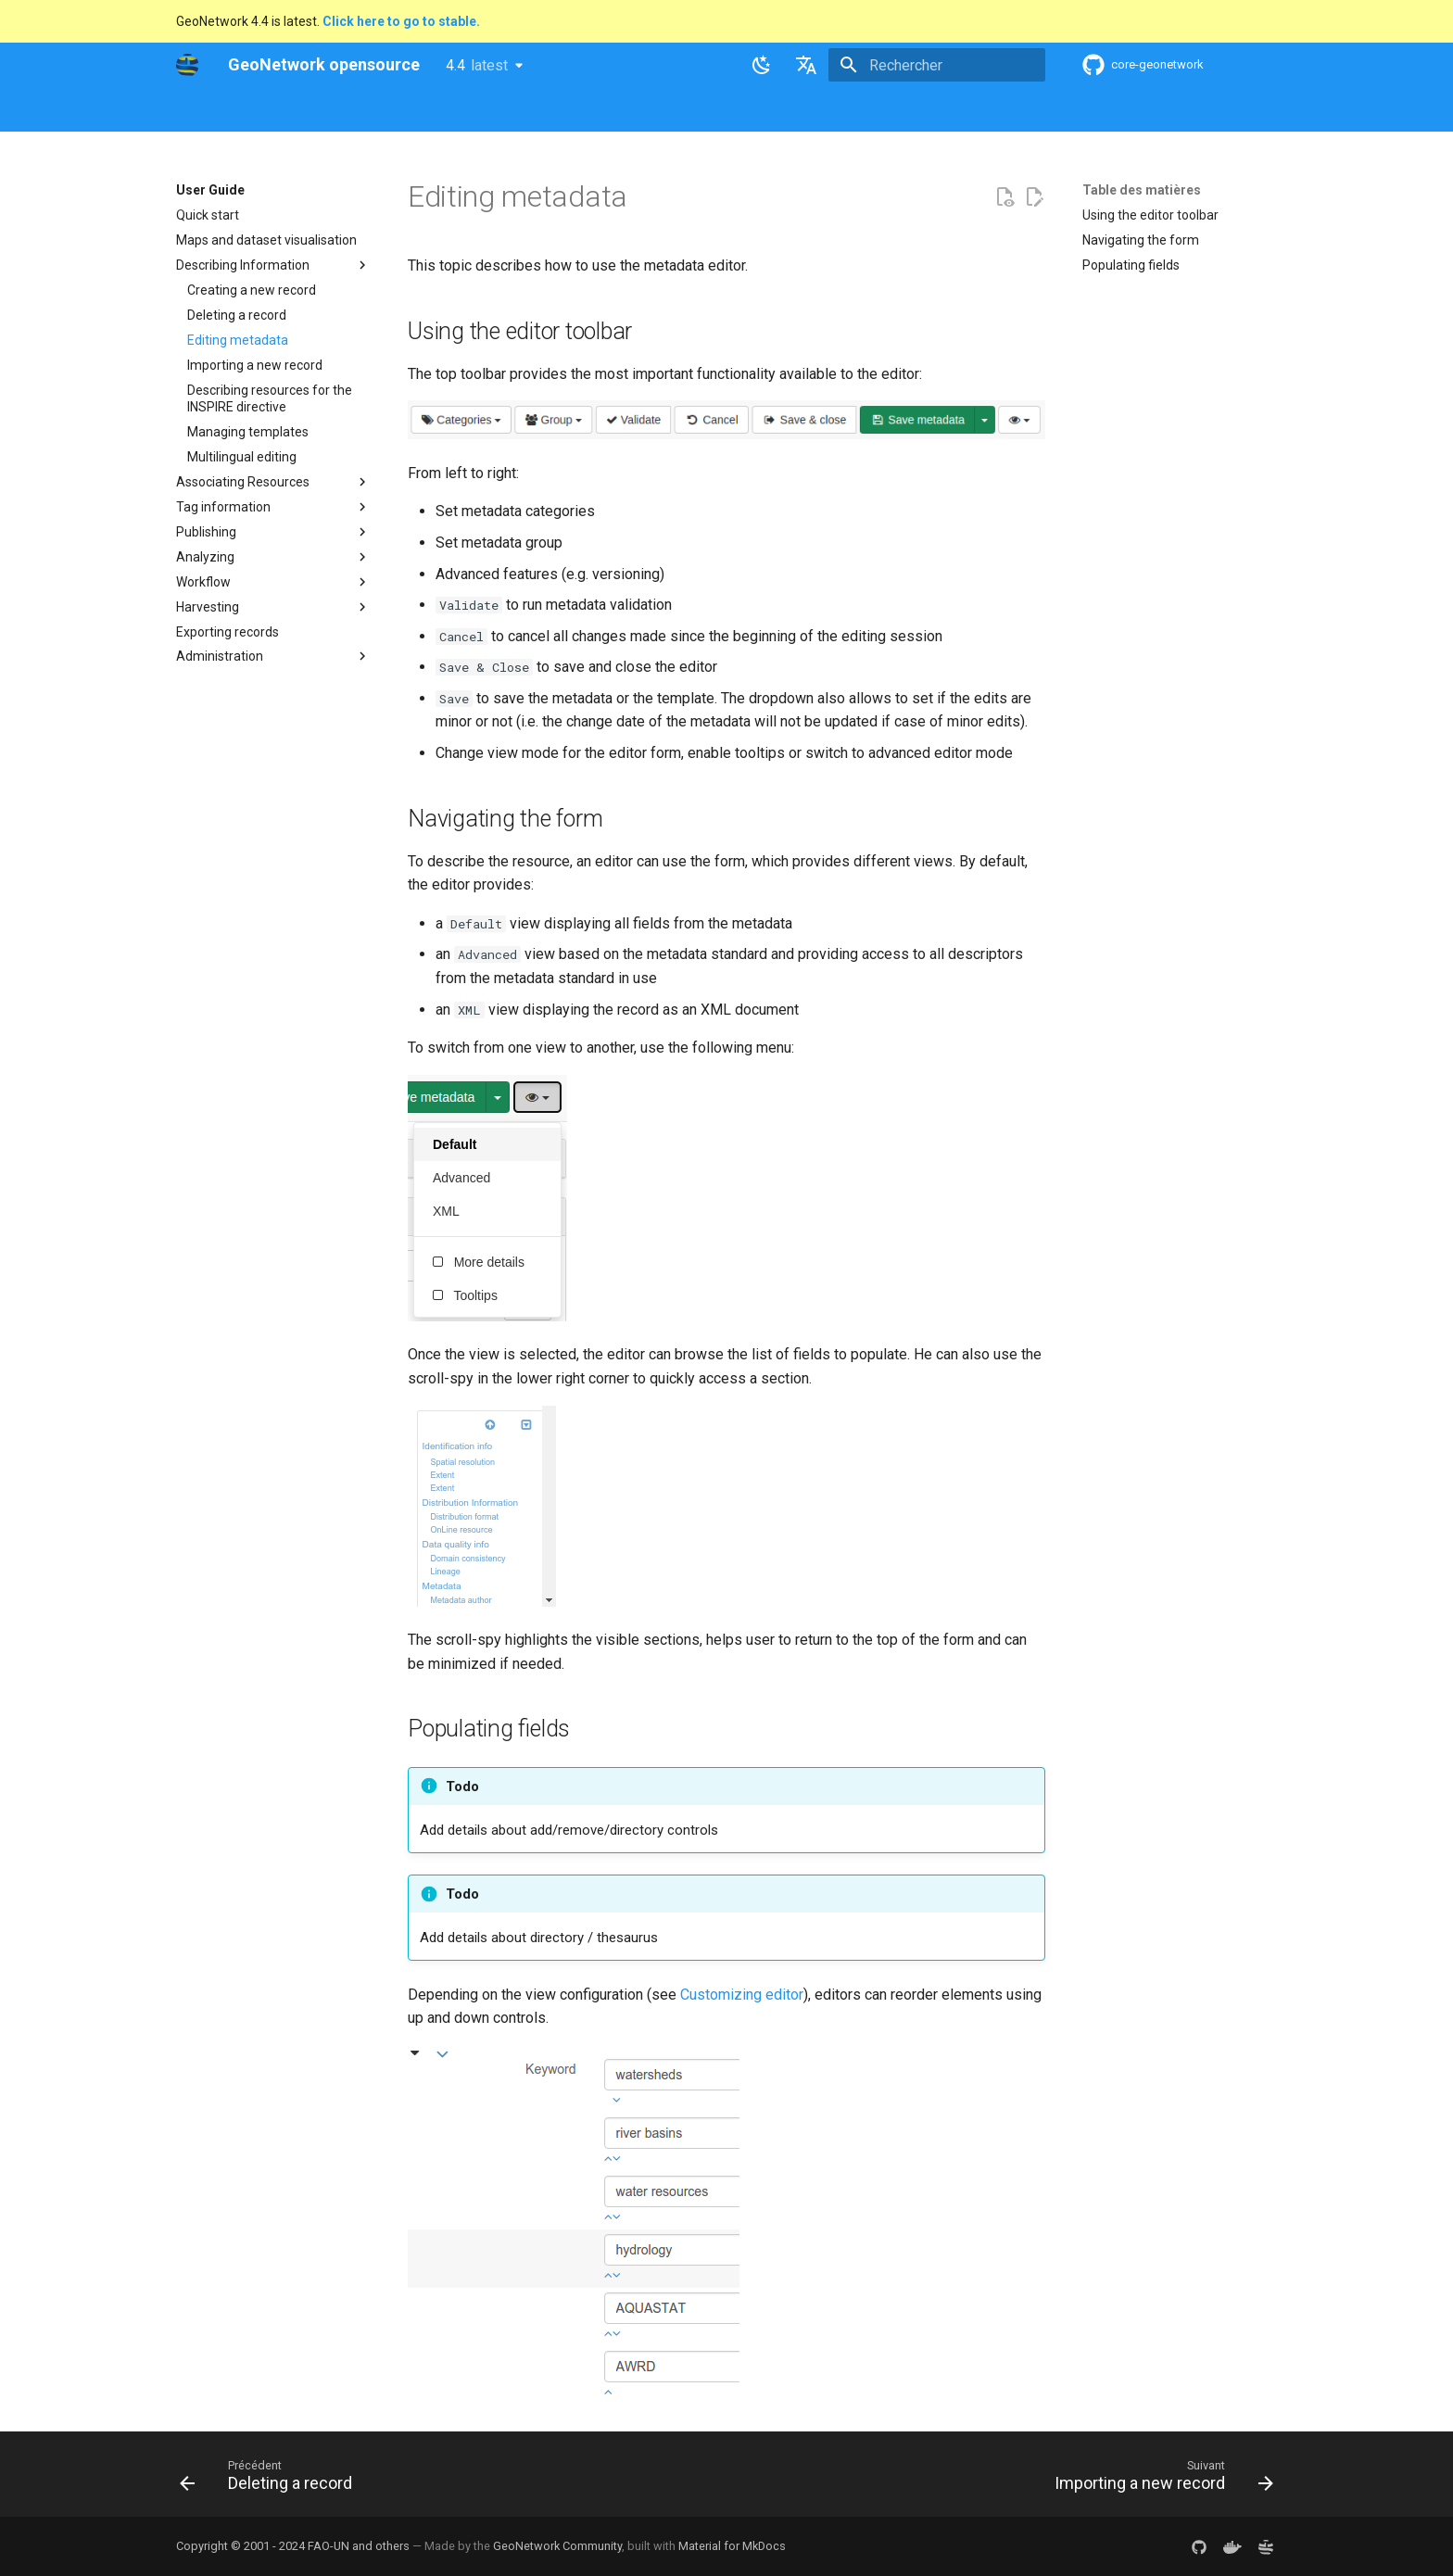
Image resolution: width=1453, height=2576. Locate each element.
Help (360, 110)
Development (684, 110)
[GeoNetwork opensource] (187, 64)
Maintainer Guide (530, 110)
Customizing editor (741, 1994)
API (612, 110)
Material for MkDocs (732, 2546)
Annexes (845, 110)
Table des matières (1141, 190)
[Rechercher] (936, 65)
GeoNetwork (212, 110)
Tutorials (771, 110)
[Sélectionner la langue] (806, 64)
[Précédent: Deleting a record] (271, 2480)
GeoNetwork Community (557, 2546)
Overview (298, 110)
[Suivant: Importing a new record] (1159, 2480)
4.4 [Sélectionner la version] (477, 65)
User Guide (427, 110)
